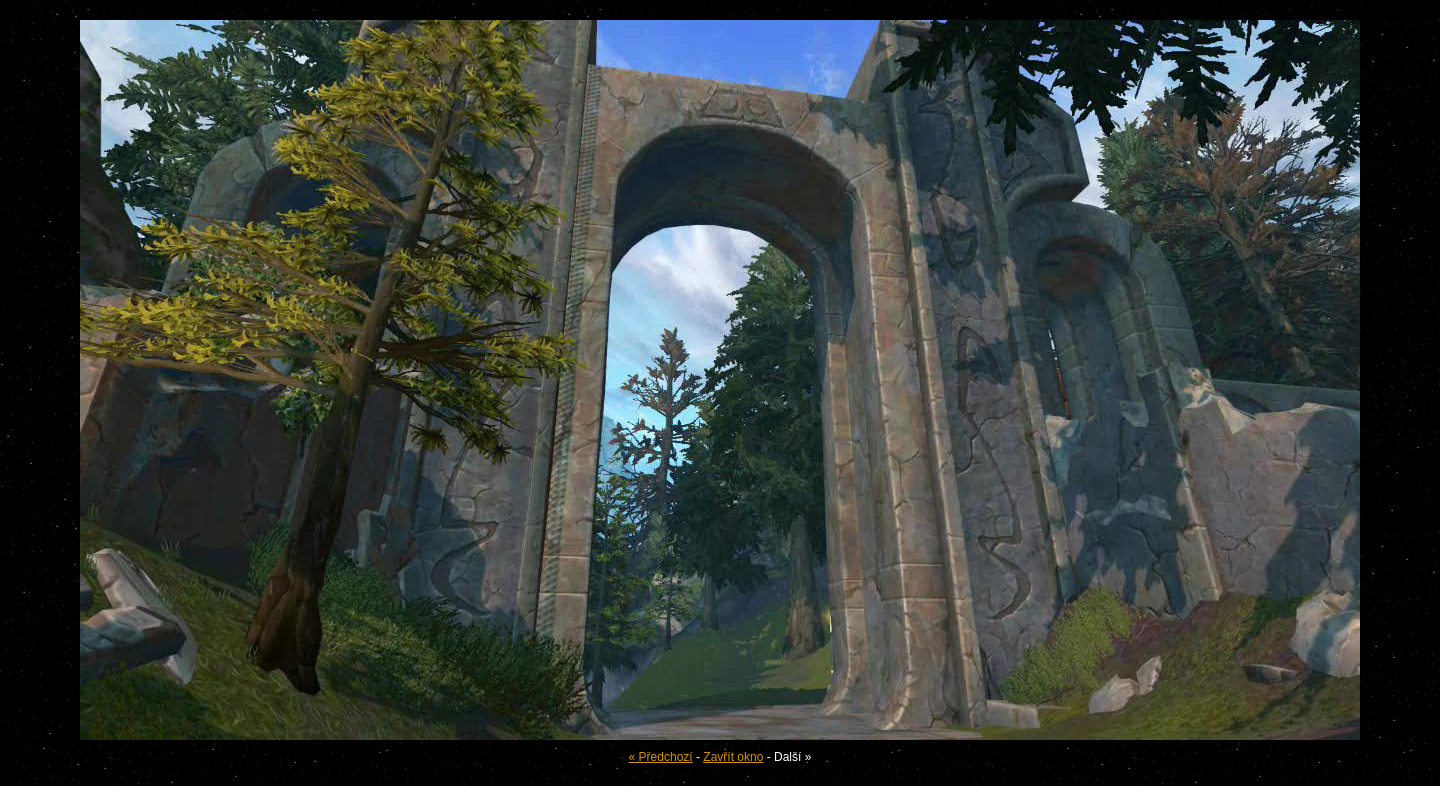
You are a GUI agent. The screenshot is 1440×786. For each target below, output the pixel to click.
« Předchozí (661, 757)
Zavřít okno (733, 757)
